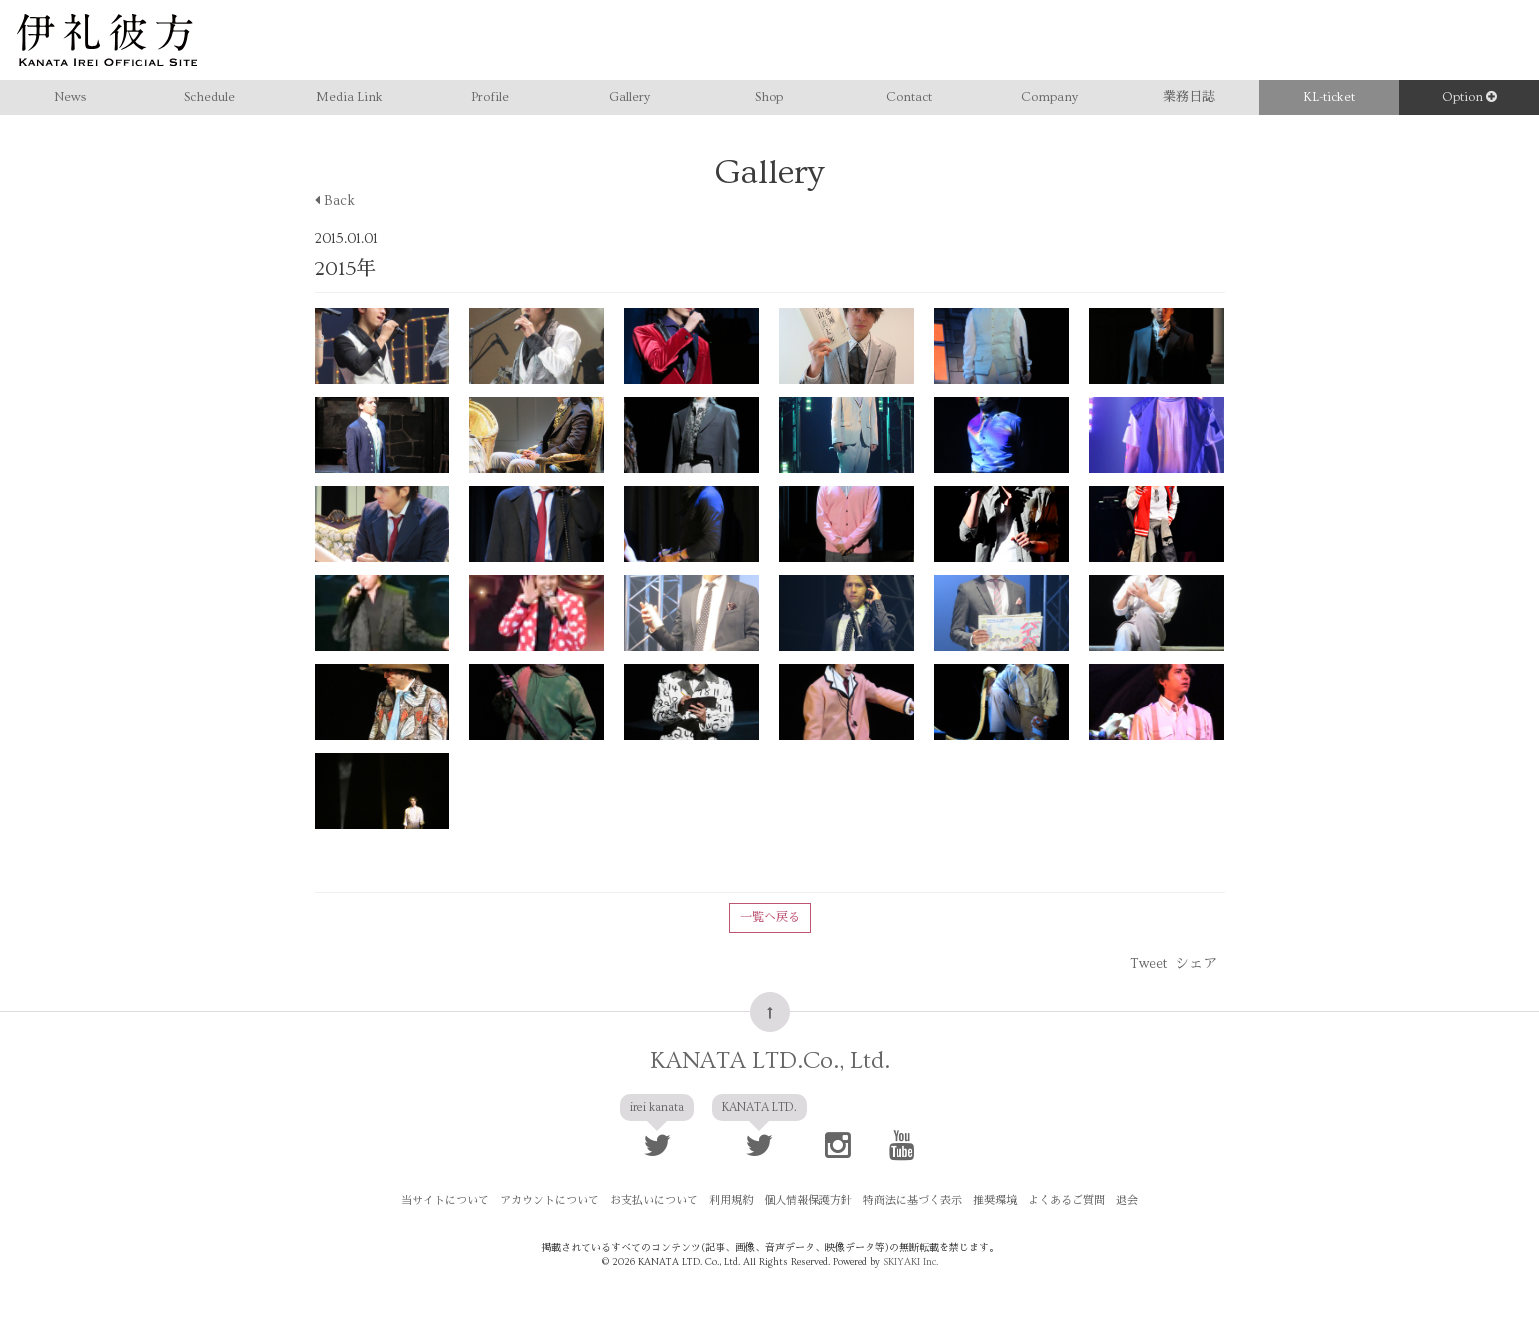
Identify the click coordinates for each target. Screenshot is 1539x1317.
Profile (490, 97)
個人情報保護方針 (808, 1200)
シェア (1196, 964)
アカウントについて (549, 1200)
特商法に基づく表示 (912, 1200)
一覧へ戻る (770, 917)
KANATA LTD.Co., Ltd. (770, 1060)
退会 (1127, 1200)
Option (1469, 97)
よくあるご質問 (1066, 1200)
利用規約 (731, 1200)
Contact (909, 97)
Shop (769, 97)
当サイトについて (445, 1200)
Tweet (1148, 964)
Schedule (209, 97)
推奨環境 (995, 1200)
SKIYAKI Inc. (910, 1262)
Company (1049, 97)
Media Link (349, 97)
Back (335, 201)
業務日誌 (1189, 97)
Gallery (629, 97)
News (70, 97)
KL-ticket (1329, 97)
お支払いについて (654, 1200)
